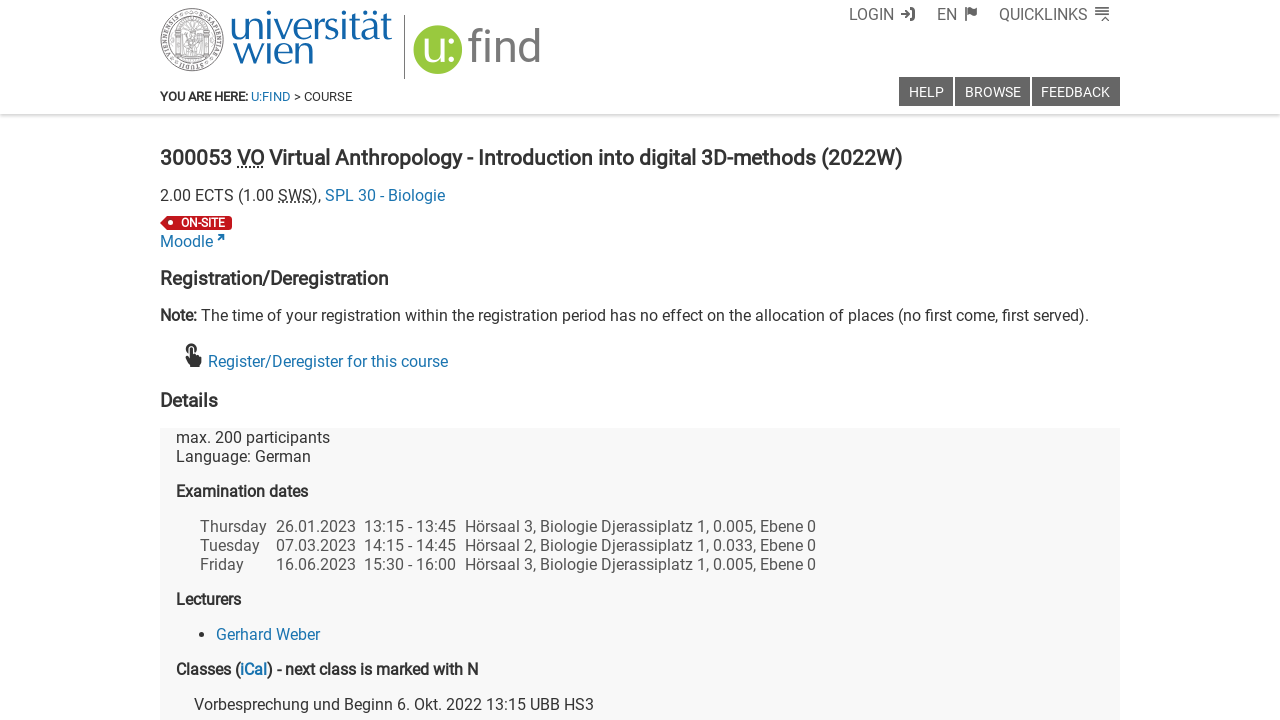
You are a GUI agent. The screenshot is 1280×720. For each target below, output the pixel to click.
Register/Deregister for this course (328, 361)
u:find (271, 96)
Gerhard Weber (268, 634)
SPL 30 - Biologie (385, 195)
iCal (253, 669)
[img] (479, 56)
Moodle (186, 241)
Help (926, 92)
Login (871, 14)
